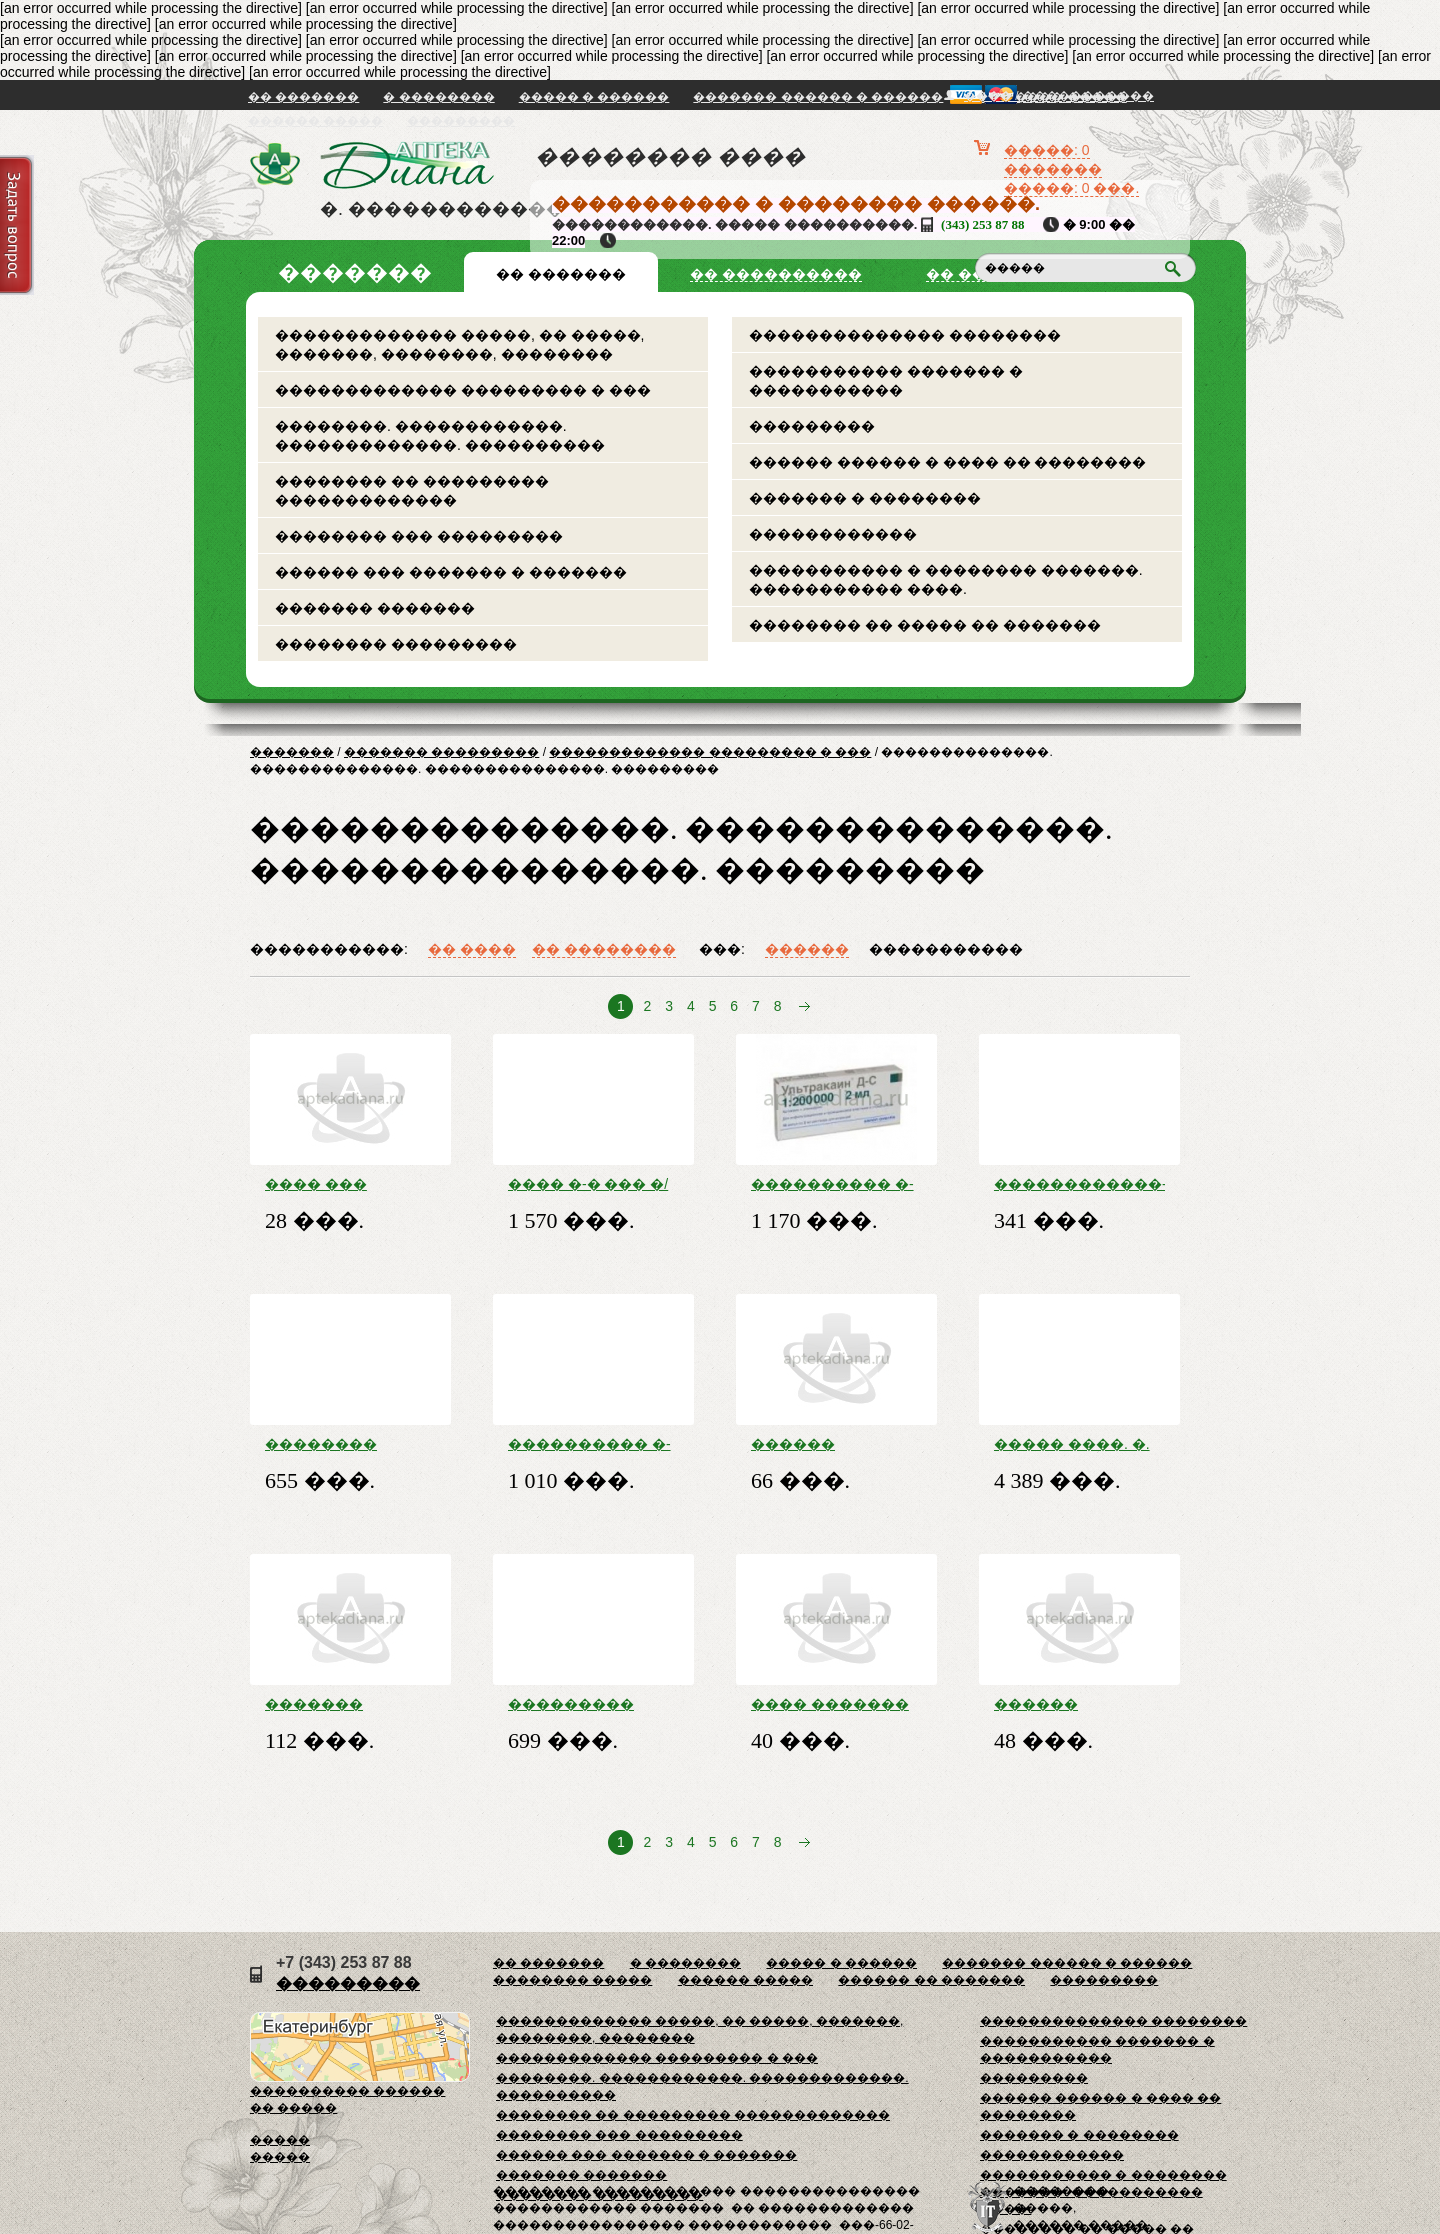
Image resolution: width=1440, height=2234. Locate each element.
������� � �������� (865, 498)
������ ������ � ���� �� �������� (947, 462)
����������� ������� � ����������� (886, 380)
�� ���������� (776, 274)
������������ (833, 534)
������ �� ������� (931, 1980)
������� (292, 752)
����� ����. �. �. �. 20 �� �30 (1072, 1444)
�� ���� (472, 949)
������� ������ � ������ (818, 97)
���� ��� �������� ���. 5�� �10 (346, 1184)
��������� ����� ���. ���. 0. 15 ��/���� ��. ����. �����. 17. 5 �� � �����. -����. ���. (593, 1704)
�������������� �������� (905, 335)
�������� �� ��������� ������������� (412, 490)
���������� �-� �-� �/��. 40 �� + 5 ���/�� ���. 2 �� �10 (835, 1184)
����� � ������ (594, 97)
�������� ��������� (396, 644)
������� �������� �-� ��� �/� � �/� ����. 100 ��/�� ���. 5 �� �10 (340, 1704)
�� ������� (303, 97)
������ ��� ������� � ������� (451, 572)
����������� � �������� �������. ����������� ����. (946, 579)
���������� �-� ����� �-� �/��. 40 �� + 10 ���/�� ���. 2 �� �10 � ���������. (590, 1444)
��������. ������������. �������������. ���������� (440, 435)
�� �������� (604, 949)
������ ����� (315, 121)
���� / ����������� (1059, 96)
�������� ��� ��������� (419, 536)
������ (807, 949)
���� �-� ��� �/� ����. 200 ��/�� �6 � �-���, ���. (592, 1184)
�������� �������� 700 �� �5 (334, 1444)
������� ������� (375, 608)
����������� (946, 949)
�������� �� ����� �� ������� (925, 625)
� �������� (438, 97)
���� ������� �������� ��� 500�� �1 (830, 1704)
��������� (461, 121)
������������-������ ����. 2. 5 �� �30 (1079, 1184)
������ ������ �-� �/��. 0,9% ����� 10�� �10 (1065, 1704)
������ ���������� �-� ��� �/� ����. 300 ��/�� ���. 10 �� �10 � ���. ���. (832, 1444)
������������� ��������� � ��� (463, 390)
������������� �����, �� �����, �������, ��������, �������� (459, 344)
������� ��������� (441, 752)
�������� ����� (572, 1980)
